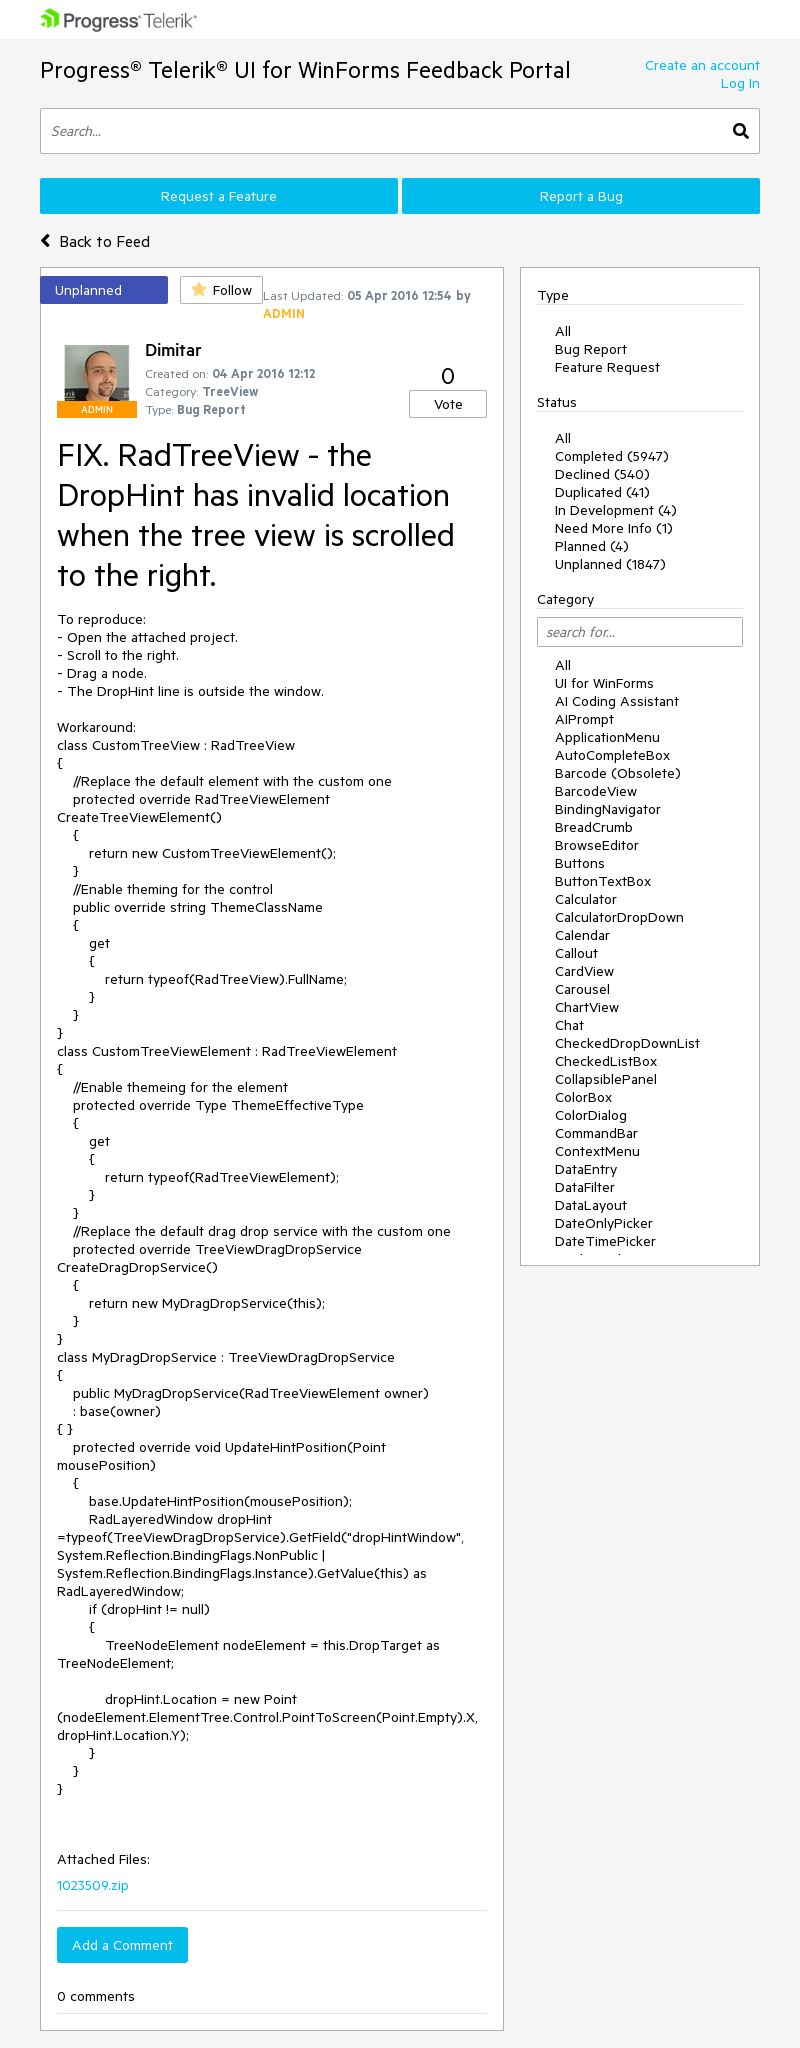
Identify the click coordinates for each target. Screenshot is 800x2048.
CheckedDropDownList (627, 1043)
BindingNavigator (608, 809)
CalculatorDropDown (619, 917)
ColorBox (583, 1097)
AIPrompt (584, 719)
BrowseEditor (597, 845)
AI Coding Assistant (617, 701)
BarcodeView (596, 791)
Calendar (582, 935)
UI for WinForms (604, 683)
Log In (740, 83)
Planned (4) (592, 546)
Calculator (586, 899)
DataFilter (585, 1187)
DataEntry (586, 1169)
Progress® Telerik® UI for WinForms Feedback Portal (305, 69)
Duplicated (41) (602, 492)
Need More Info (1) (614, 528)
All (563, 331)
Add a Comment (122, 1945)
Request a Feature (219, 196)
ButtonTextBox (603, 881)
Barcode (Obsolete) (618, 773)
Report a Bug (581, 196)
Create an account (702, 65)
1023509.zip (93, 1885)
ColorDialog (591, 1115)
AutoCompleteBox (612, 755)
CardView (584, 971)
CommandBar (596, 1133)
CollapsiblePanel (606, 1079)
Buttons (580, 863)
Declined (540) (602, 474)
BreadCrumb (594, 827)
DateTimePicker (605, 1241)
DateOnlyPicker (604, 1223)
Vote (448, 404)
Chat (569, 1025)
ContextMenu (597, 1151)
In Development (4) (616, 510)
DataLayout (591, 1205)
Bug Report (591, 349)
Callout (576, 953)
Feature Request (607, 367)
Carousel (582, 989)
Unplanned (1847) (610, 564)
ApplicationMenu (607, 737)
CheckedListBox (606, 1061)
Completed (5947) (612, 456)
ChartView (587, 1007)
